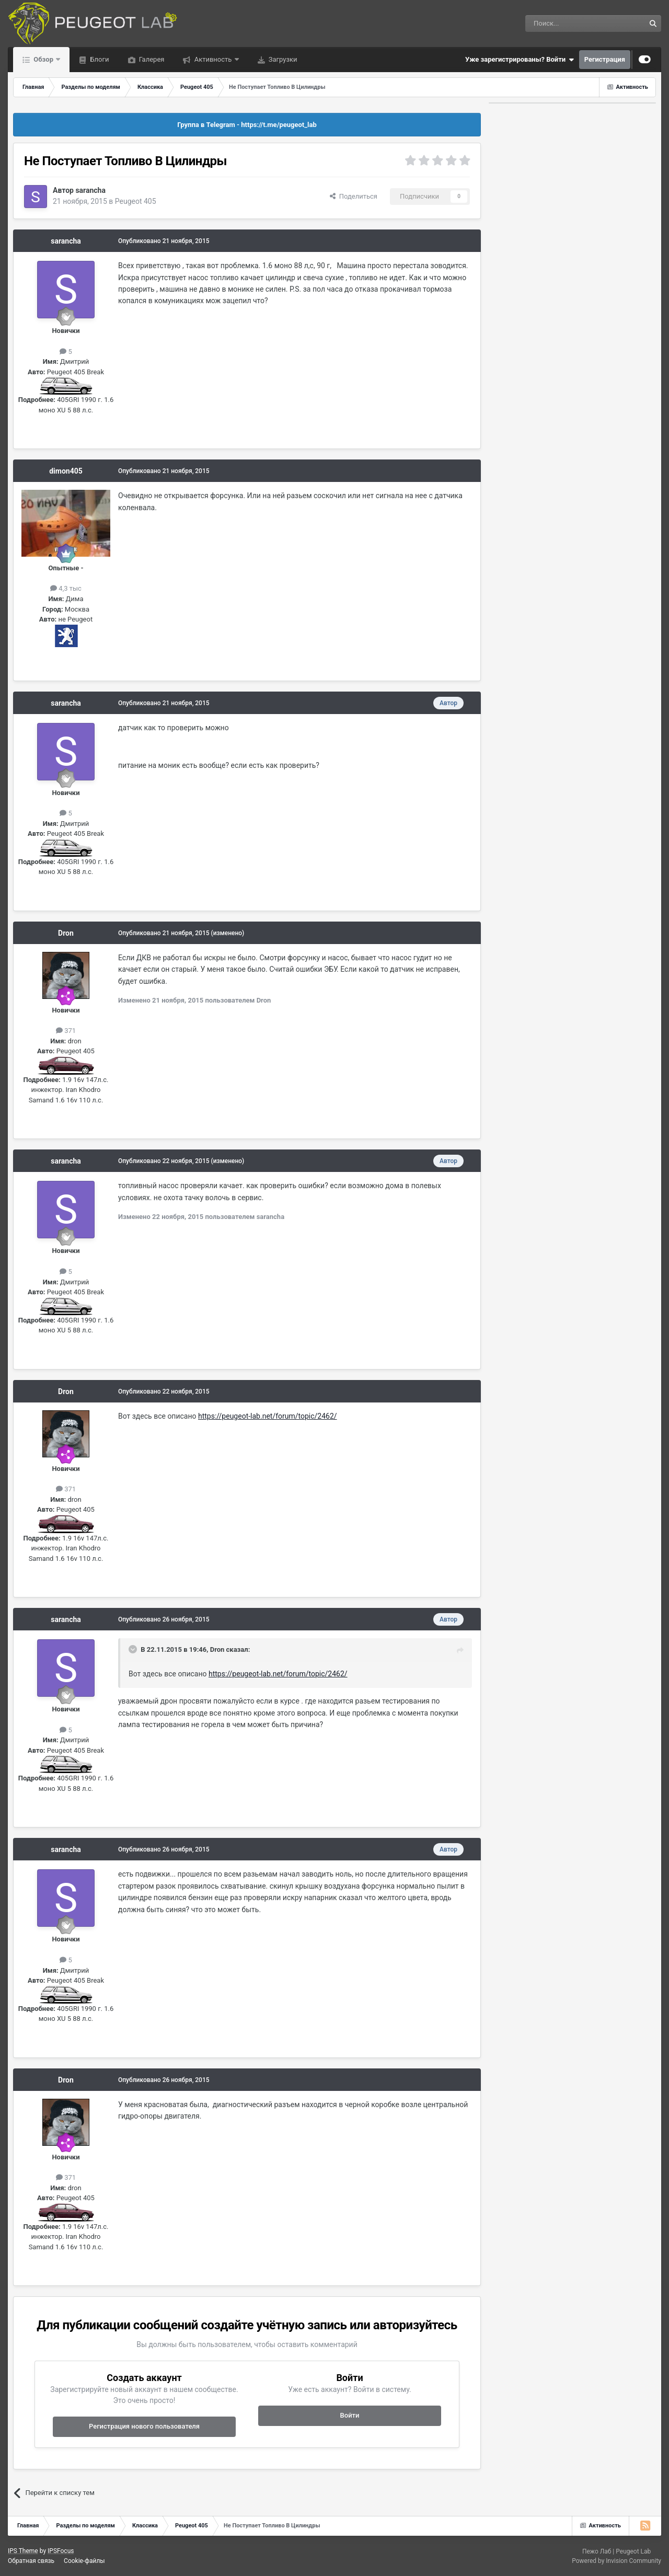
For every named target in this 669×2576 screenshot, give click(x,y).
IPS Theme (23, 2551)
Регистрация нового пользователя (144, 2426)
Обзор (43, 59)
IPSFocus (61, 2551)
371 (66, 1030)
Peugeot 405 (135, 201)
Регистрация (604, 59)
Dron (66, 933)
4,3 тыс (66, 588)
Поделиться (353, 196)
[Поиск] (561, 23)
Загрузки (282, 59)
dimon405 (66, 471)
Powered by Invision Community (616, 2560)
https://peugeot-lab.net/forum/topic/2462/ (267, 1416)
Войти (350, 2415)
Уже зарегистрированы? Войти (519, 59)
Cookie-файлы (84, 2560)
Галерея (151, 59)
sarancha (90, 190)
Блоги (98, 59)
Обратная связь (31, 2560)
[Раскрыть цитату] (134, 1649)
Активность (212, 59)
